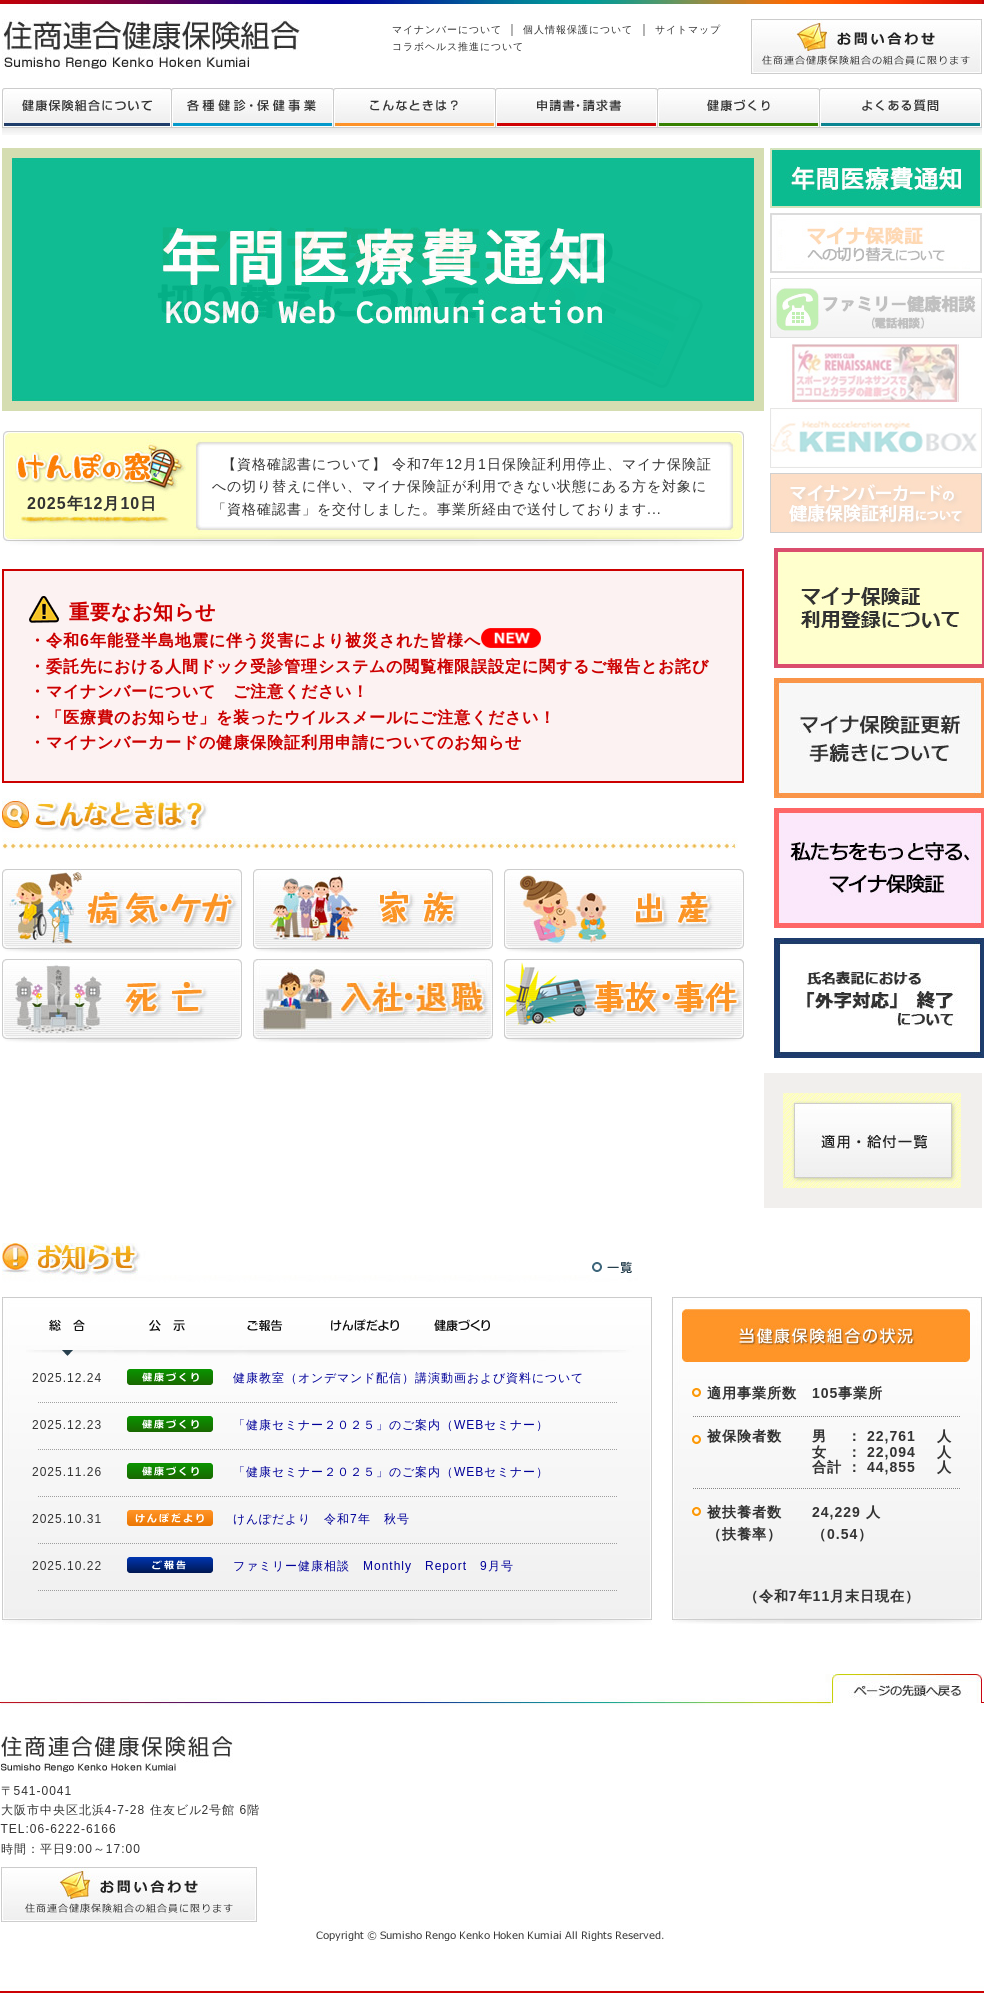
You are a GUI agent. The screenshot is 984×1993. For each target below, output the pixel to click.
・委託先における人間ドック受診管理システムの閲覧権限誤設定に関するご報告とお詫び (369, 666)
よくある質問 (900, 108)
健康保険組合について (86, 108)
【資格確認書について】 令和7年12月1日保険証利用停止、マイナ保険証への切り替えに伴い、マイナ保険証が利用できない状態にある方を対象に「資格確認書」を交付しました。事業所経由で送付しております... (462, 486)
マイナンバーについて (447, 29)
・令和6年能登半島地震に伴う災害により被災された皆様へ (285, 640)
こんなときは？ (414, 108)
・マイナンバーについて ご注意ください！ (199, 691)
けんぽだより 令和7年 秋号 (321, 1519)
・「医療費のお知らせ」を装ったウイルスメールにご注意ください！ (292, 717)
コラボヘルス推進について (458, 46)
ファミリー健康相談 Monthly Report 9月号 (373, 1566)
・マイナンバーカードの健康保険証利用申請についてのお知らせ (275, 742)
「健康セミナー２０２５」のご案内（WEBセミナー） (391, 1425)
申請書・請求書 (576, 108)
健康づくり (738, 108)
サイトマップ (688, 29)
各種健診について (252, 108)
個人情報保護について (578, 29)
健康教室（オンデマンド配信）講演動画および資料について (408, 1378)
